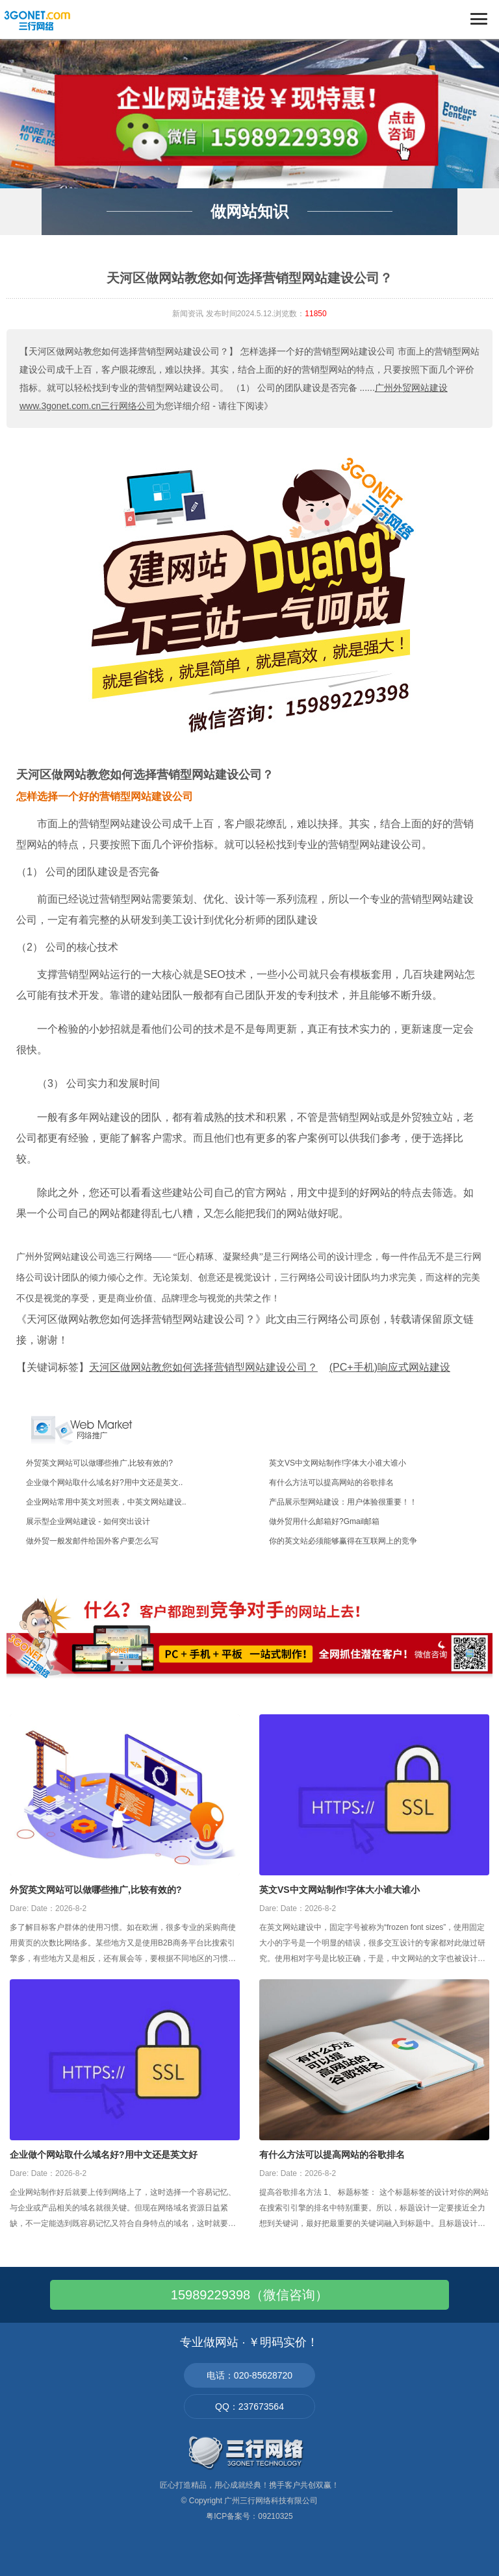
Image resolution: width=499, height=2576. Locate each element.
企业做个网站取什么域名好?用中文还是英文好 (104, 2154)
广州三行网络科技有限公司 (271, 2500)
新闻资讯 (187, 313)
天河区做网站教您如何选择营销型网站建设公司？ (145, 774)
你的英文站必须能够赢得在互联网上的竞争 (343, 1540)
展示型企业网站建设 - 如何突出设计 (88, 1521)
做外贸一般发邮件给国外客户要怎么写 (92, 1540)
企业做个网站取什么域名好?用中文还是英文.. (104, 1482)
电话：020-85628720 (249, 2375)
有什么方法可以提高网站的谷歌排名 (331, 1482)
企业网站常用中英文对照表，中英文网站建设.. (106, 1502)
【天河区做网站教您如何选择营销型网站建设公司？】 (128, 351)
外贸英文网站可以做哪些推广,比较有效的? (99, 1463)
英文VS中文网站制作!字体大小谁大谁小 (337, 1463)
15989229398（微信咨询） (249, 2295)
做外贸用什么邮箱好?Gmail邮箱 (324, 1521)
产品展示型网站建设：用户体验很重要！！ (343, 1502)
